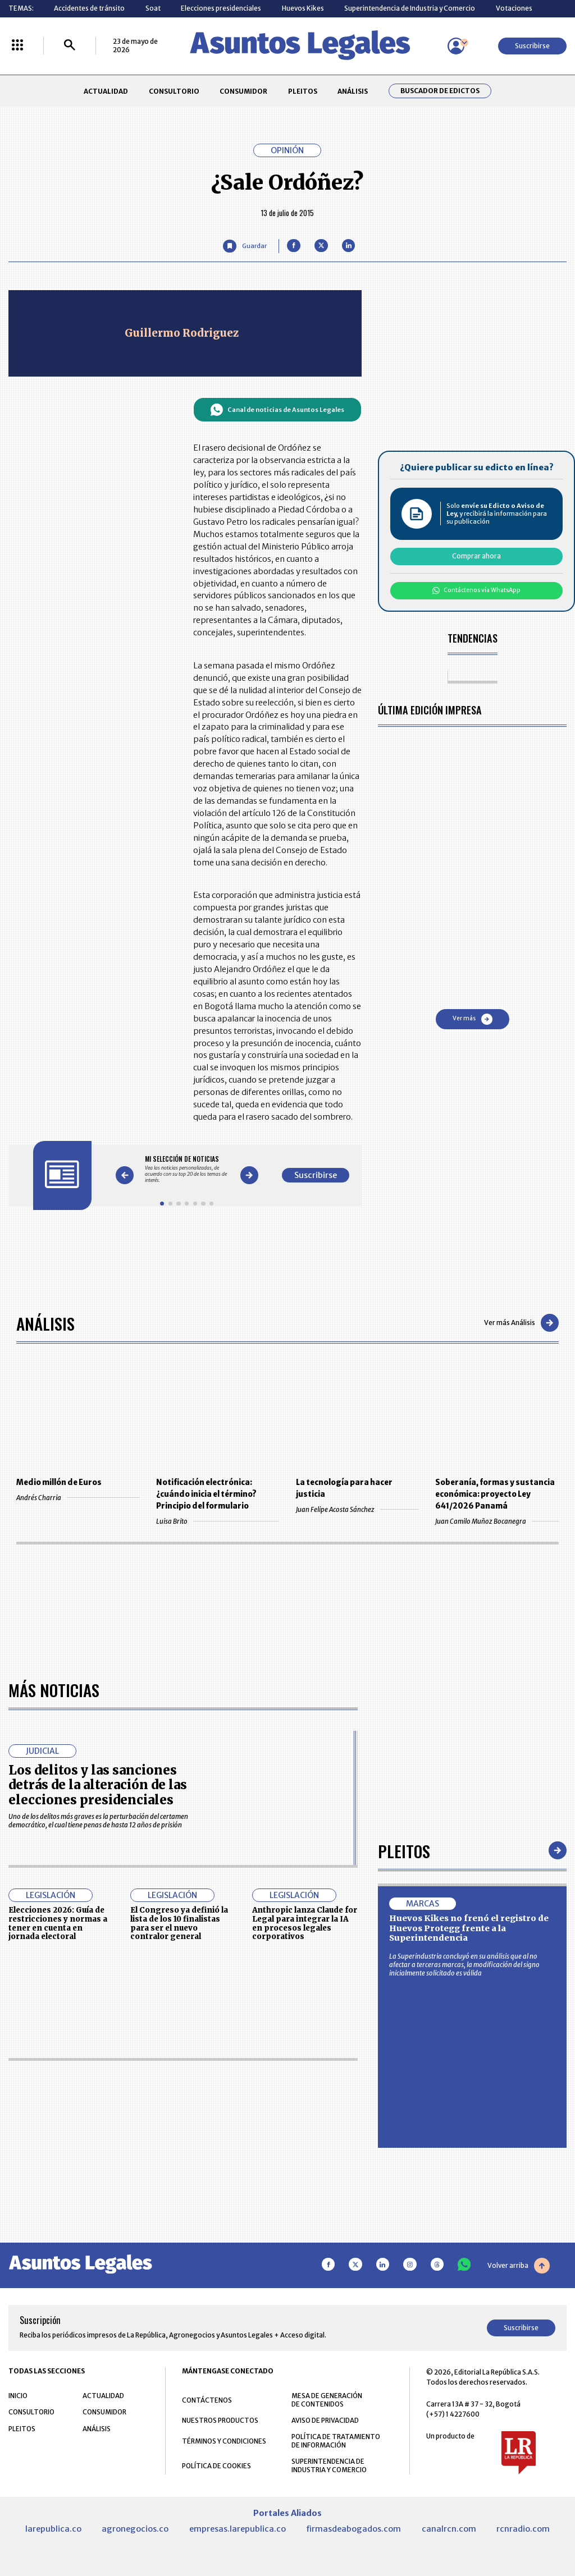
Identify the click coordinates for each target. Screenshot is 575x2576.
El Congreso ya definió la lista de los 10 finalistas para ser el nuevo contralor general (179, 1923)
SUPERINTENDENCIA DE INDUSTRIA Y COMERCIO (329, 2465)
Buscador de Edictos (440, 91)
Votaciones (514, 8)
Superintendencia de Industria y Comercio (409, 8)
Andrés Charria (77, 1497)
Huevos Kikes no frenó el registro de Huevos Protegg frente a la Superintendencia (469, 1928)
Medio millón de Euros (59, 1482)
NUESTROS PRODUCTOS (220, 2420)
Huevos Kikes (303, 8)
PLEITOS (302, 91)
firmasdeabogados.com (353, 2529)
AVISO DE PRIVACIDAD (325, 2420)
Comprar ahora (476, 556)
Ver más (472, 1019)
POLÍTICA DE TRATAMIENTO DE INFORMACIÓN (335, 2440)
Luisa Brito (217, 1521)
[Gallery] (187, 1169)
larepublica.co (53, 2529)
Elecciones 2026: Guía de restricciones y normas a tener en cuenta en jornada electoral (57, 1923)
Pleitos (404, 1851)
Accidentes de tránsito (89, 8)
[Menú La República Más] (17, 46)
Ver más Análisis (521, 1323)
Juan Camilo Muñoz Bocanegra (496, 1521)
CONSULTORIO (174, 91)
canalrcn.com (449, 2529)
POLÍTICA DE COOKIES (216, 2466)
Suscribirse (532, 46)
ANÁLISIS (352, 91)
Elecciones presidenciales (221, 8)
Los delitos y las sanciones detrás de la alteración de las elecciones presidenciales (97, 1785)
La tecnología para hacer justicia (344, 1488)
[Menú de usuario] (456, 46)
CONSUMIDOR (243, 91)
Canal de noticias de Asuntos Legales (277, 410)
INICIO (18, 2395)
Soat (153, 8)
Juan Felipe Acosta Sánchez (357, 1509)
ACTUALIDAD (106, 91)
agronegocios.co (135, 2529)
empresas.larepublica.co (237, 2529)
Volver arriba (518, 2266)
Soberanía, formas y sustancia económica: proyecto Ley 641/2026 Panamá (495, 1494)
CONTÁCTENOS (207, 2400)
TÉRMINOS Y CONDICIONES (224, 2441)
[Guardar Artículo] (245, 246)
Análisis (45, 1323)
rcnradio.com (523, 2529)
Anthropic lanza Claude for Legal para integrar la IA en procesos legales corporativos (304, 1923)
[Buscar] (70, 46)
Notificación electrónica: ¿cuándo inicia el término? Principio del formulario (206, 1494)
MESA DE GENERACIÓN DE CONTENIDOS (326, 2399)
